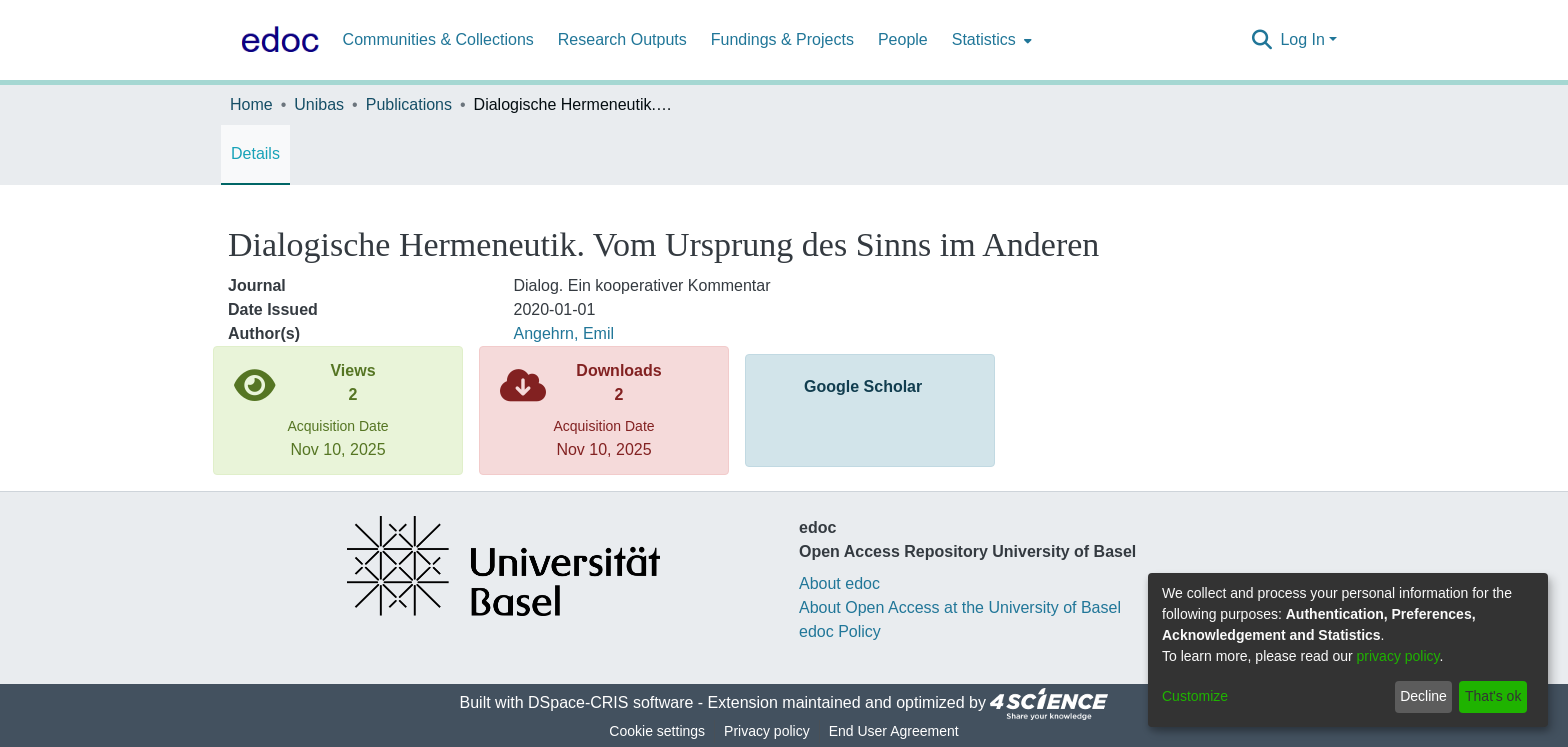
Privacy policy (767, 731)
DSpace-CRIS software (610, 702)
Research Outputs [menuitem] (622, 39)
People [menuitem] (903, 39)
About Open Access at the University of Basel (960, 607)
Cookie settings (657, 731)
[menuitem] (990, 40)
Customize (1195, 696)
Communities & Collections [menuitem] (438, 39)
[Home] (276, 40)
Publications (409, 104)
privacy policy (1398, 656)
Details (255, 153)
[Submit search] (1261, 40)
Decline (1423, 696)
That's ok (1493, 696)
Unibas (319, 104)
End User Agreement (894, 731)
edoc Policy (840, 631)
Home (251, 104)
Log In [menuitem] (1302, 39)
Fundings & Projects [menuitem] (782, 39)
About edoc (839, 583)
